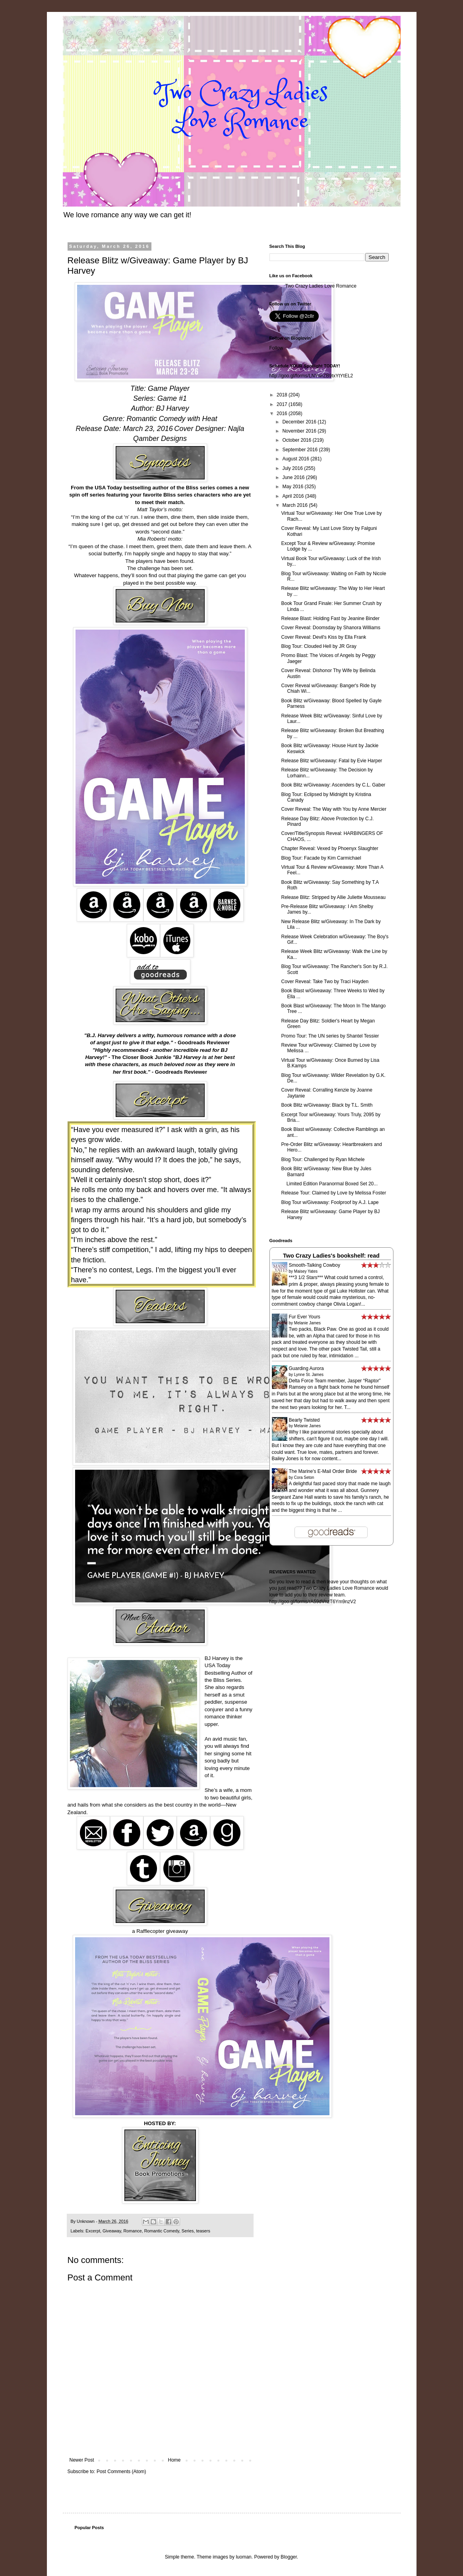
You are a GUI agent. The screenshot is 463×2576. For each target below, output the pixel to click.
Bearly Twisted (304, 1420)
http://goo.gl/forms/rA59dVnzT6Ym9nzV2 (312, 1601)
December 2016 (300, 422)
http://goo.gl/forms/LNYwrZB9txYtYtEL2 (311, 376)
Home (174, 2460)
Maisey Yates (306, 1271)
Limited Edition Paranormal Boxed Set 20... (329, 1184)
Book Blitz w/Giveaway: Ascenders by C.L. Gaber (333, 785)
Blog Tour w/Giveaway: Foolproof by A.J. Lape (329, 1202)
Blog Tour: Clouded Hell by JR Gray (318, 646)
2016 (283, 413)
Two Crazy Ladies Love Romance (320, 286)
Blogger (289, 2557)
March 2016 (295, 505)
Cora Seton (304, 1477)
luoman (243, 2557)
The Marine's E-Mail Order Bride (323, 1471)
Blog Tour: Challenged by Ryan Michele (322, 1159)
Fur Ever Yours (304, 1317)
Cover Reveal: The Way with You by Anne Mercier (333, 809)
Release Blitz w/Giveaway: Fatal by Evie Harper (331, 760)
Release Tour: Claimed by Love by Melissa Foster (333, 1193)
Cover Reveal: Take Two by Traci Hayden (324, 981)
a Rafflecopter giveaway (160, 1931)
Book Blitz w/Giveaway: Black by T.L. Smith (326, 1105)
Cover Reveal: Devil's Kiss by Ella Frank (323, 637)
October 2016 (297, 440)
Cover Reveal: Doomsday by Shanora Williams (330, 627)
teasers (203, 2230)
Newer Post (82, 2460)
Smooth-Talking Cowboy (314, 1265)
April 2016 (293, 496)
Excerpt (92, 2230)
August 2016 (296, 459)
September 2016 (300, 449)
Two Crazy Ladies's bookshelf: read (331, 1255)
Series (188, 2230)
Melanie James (307, 1323)
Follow (276, 348)
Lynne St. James (309, 1374)
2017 (283, 404)
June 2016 (294, 477)
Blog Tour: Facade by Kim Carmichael (321, 858)
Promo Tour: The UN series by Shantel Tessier (330, 1036)
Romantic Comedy (161, 2230)
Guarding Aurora (306, 1368)
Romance (133, 2230)
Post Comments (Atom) (121, 2471)
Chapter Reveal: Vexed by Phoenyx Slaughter (329, 848)
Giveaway (112, 2230)
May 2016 (293, 486)
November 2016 (300, 431)
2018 (283, 395)
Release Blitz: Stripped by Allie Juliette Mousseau (333, 897)
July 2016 (293, 468)
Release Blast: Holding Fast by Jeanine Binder (330, 618)
